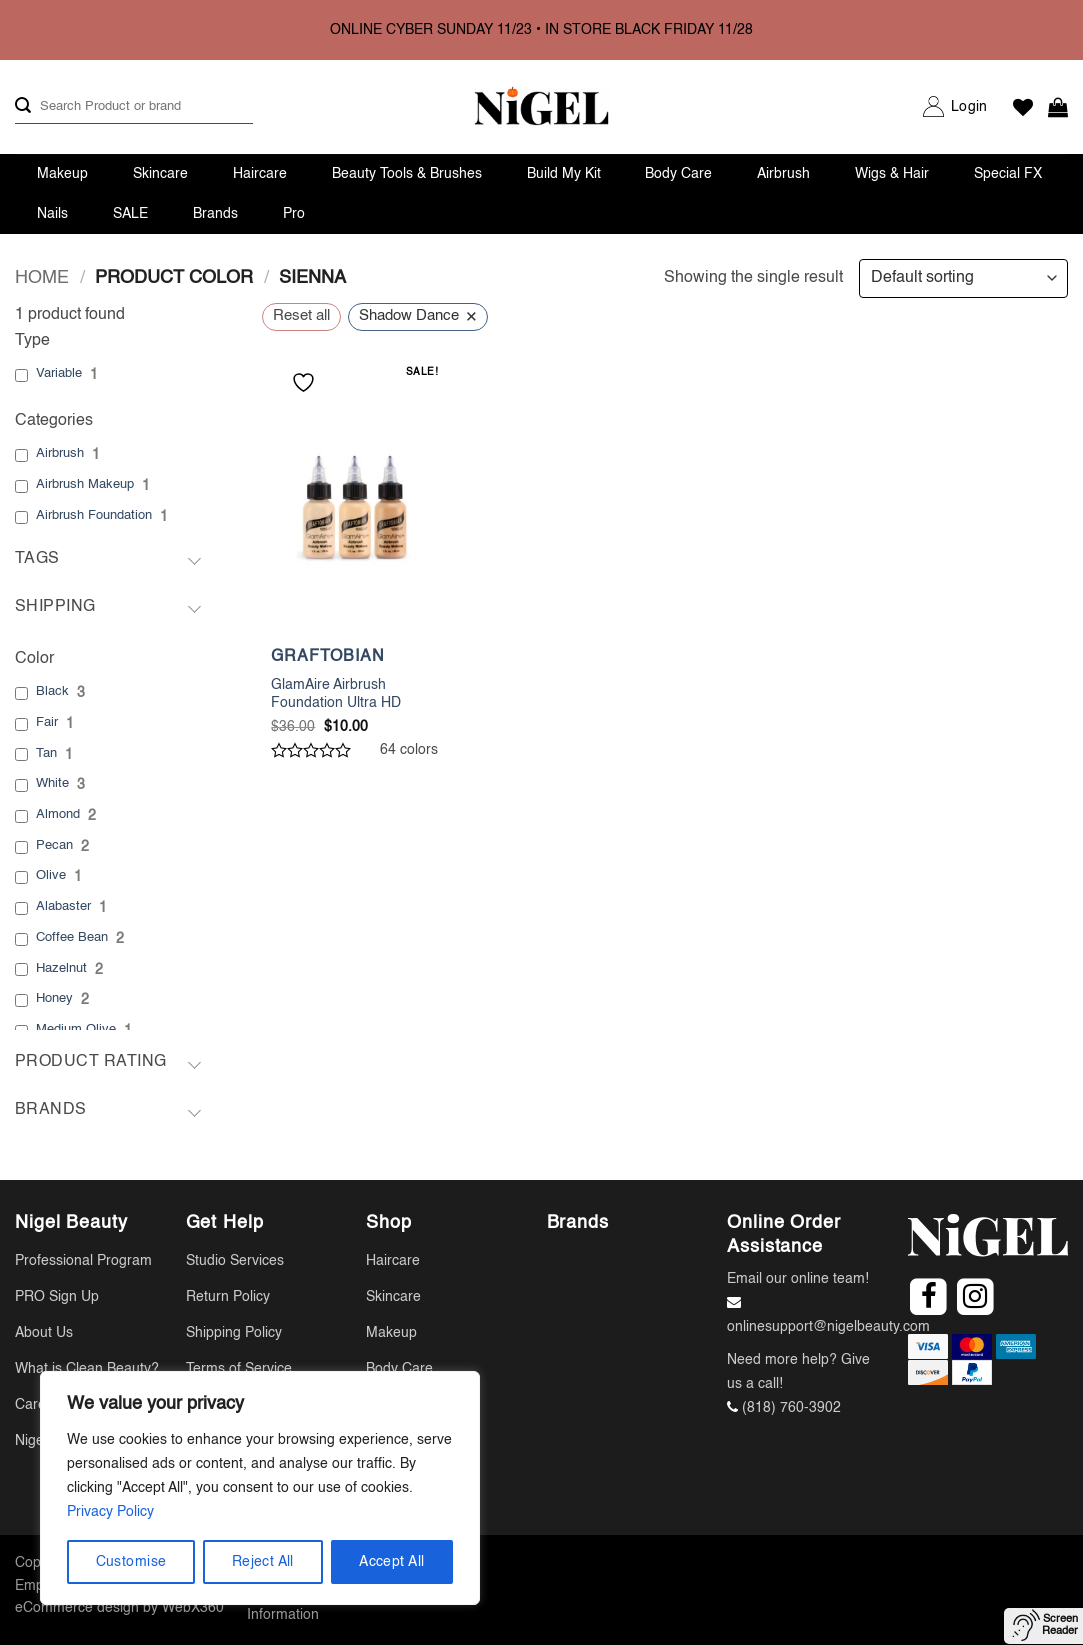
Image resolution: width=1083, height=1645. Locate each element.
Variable (59, 373)
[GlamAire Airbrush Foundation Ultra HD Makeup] (354, 504)
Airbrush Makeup (85, 484)
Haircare (260, 174)
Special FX (1008, 174)
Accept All (391, 1562)
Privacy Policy (110, 1512)
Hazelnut (61, 968)
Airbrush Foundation (94, 515)
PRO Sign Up (57, 1297)
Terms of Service (239, 1369)
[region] (260, 1488)
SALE (130, 214)
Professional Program (83, 1261)
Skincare (160, 174)
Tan (46, 753)
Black (52, 691)
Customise (131, 1562)
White (52, 783)
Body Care (678, 174)
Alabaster (63, 906)
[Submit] (23, 106)
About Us (44, 1333)
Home (42, 278)
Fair (47, 722)
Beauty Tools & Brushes (407, 174)
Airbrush (783, 174)
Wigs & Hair (892, 174)
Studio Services (235, 1261)
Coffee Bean (72, 937)
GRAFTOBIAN (327, 657)
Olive (51, 875)
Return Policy (228, 1297)
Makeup (62, 174)
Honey (54, 998)
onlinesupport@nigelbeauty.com (828, 1327)
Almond (58, 814)
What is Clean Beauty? (87, 1369)
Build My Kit (564, 174)
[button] (969, 107)
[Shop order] (963, 278)
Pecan (54, 845)
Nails (52, 214)
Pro (294, 214)
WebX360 (193, 1608)
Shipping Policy (234, 1333)
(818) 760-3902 (791, 1408)
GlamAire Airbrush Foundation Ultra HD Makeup (336, 703)
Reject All (263, 1562)
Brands (215, 214)
